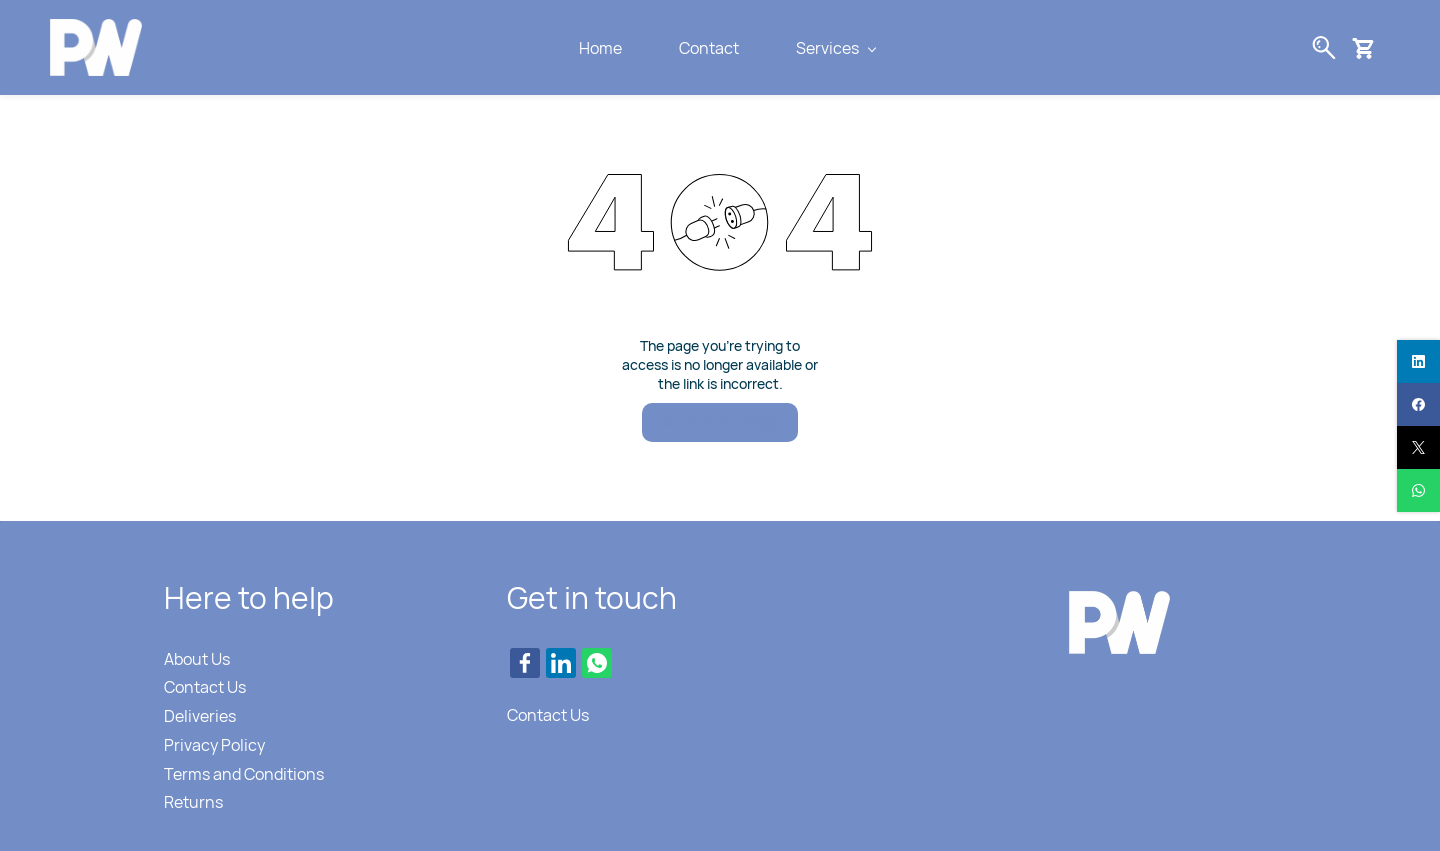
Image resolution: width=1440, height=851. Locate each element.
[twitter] (1418, 447)
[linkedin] (1418, 361)
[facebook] (1418, 404)
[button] (1370, 48)
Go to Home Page (720, 422)
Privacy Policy (214, 745)
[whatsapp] (1418, 490)
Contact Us (205, 687)
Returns (193, 802)
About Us (197, 659)
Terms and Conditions (244, 774)
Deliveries (200, 716)
